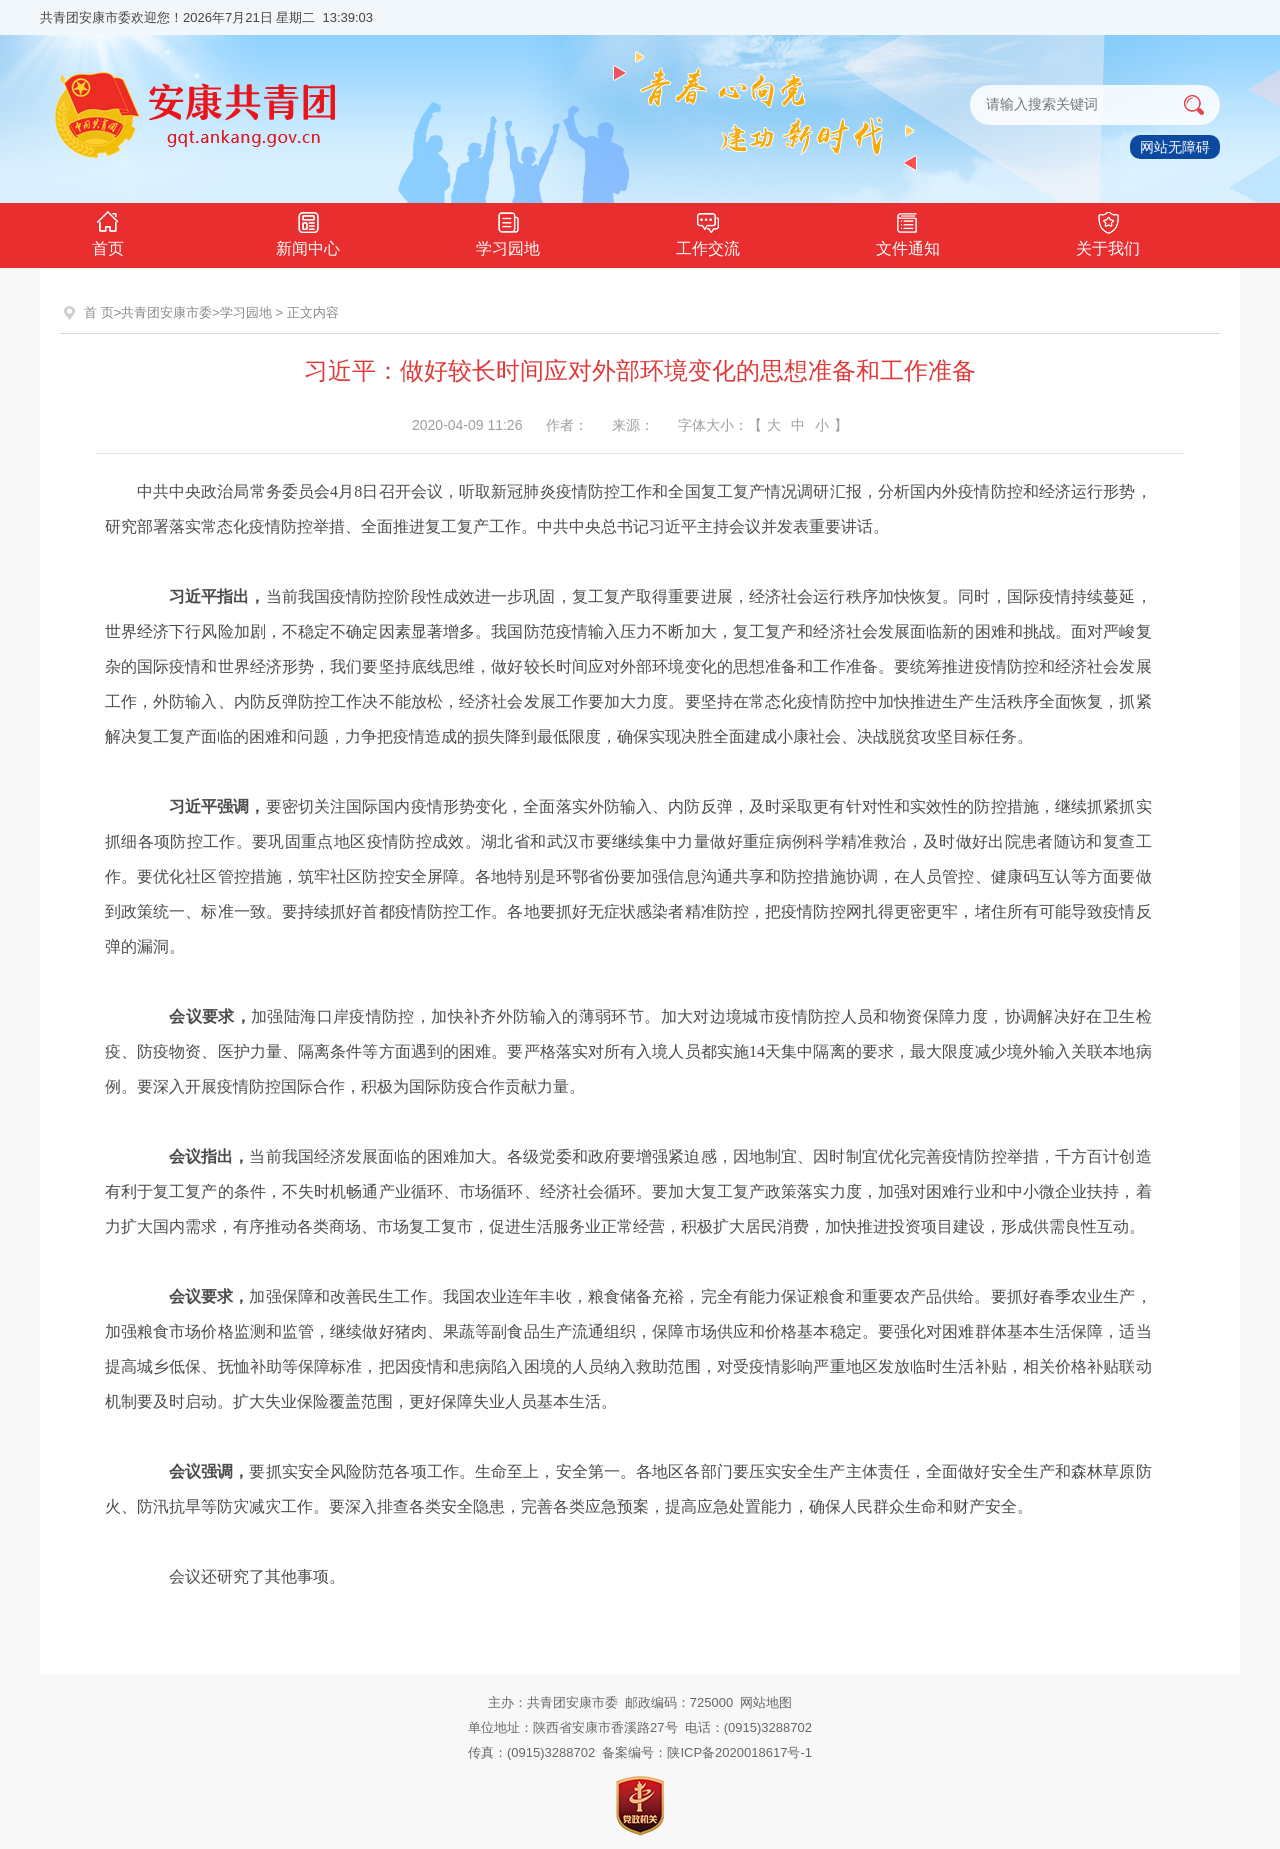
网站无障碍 (1175, 147)
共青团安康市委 (166, 312)
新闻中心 (308, 231)
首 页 (99, 312)
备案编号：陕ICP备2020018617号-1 (707, 1752)
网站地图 (766, 1702)
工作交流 (708, 231)
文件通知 (908, 231)
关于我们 (1108, 231)
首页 (108, 231)
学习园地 (508, 231)
